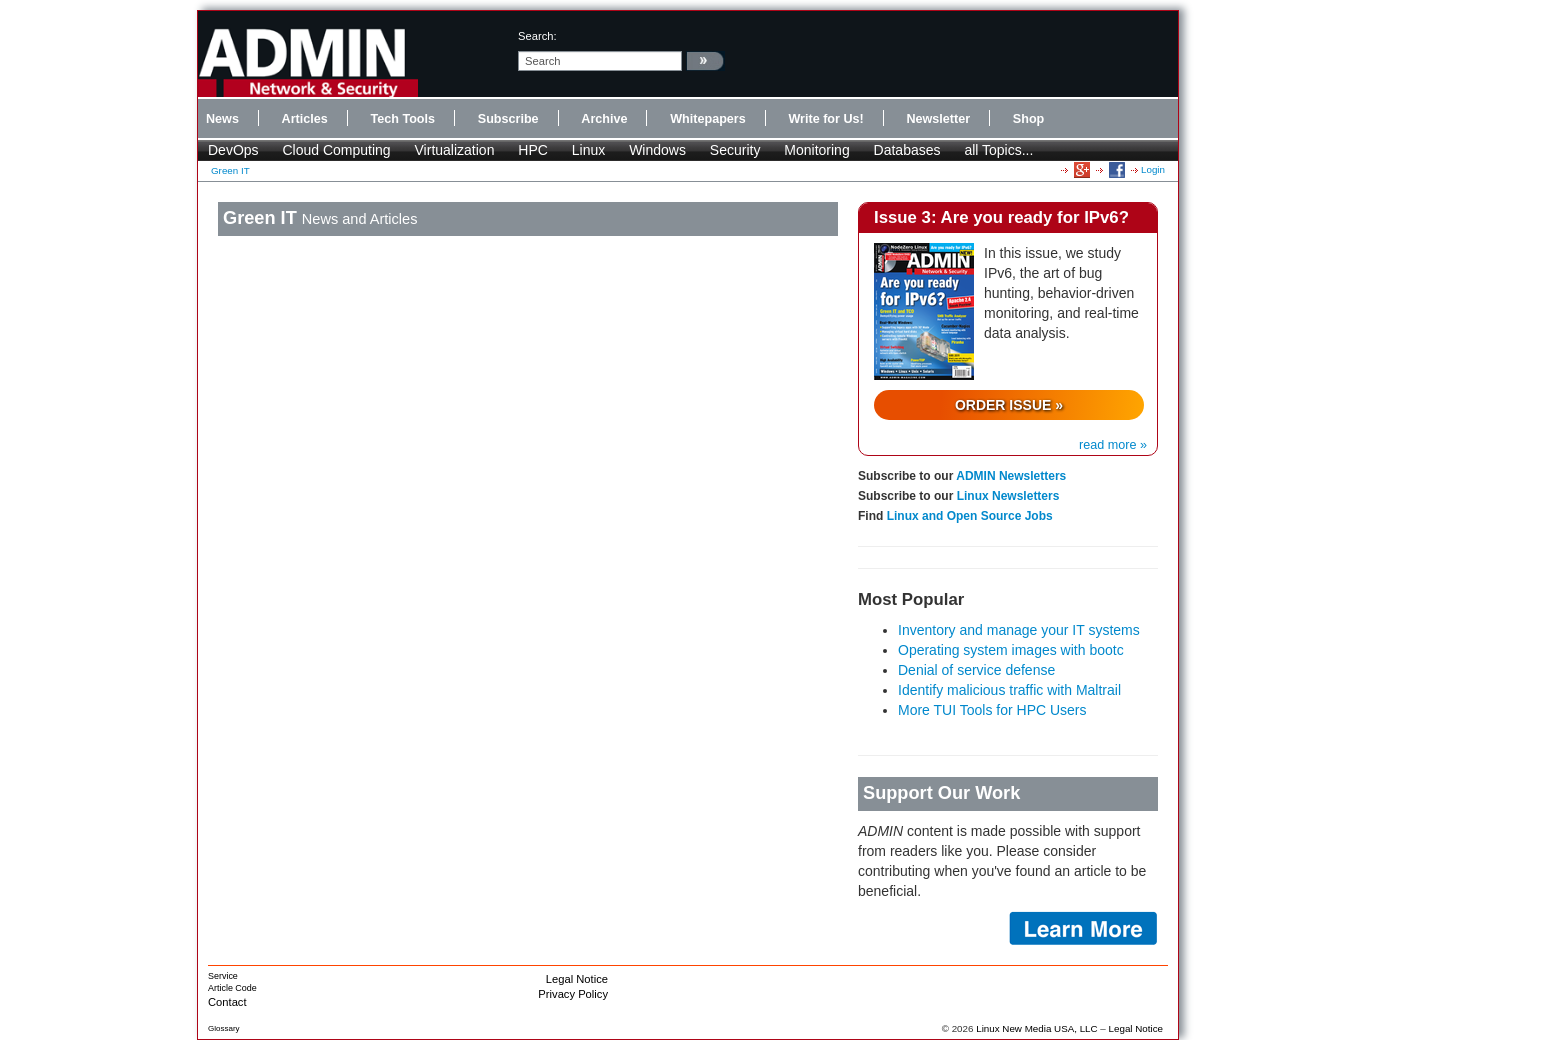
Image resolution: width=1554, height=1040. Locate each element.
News (222, 119)
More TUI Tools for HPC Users (992, 710)
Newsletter (938, 119)
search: (537, 36)
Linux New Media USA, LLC (1036, 1028)
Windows (657, 150)
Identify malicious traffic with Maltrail (1009, 690)
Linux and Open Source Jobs (970, 516)
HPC (533, 150)
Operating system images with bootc (1011, 650)
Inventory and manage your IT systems (1019, 630)
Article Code (232, 988)
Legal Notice (577, 979)
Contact (227, 1002)
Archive (604, 119)
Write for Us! (825, 119)
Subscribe (508, 119)
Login (1153, 169)
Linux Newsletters (1008, 496)
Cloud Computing (336, 150)
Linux (588, 150)
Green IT (230, 170)
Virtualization (455, 150)
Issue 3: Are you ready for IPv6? (1001, 217)
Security (735, 150)
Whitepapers (708, 119)
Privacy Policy (573, 994)
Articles (305, 119)
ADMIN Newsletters (1011, 476)
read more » (1113, 445)
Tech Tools (402, 119)
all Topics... (998, 150)
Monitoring (816, 150)
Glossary (224, 1028)
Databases (907, 150)
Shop (1028, 119)
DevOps (233, 150)
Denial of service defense (976, 670)
